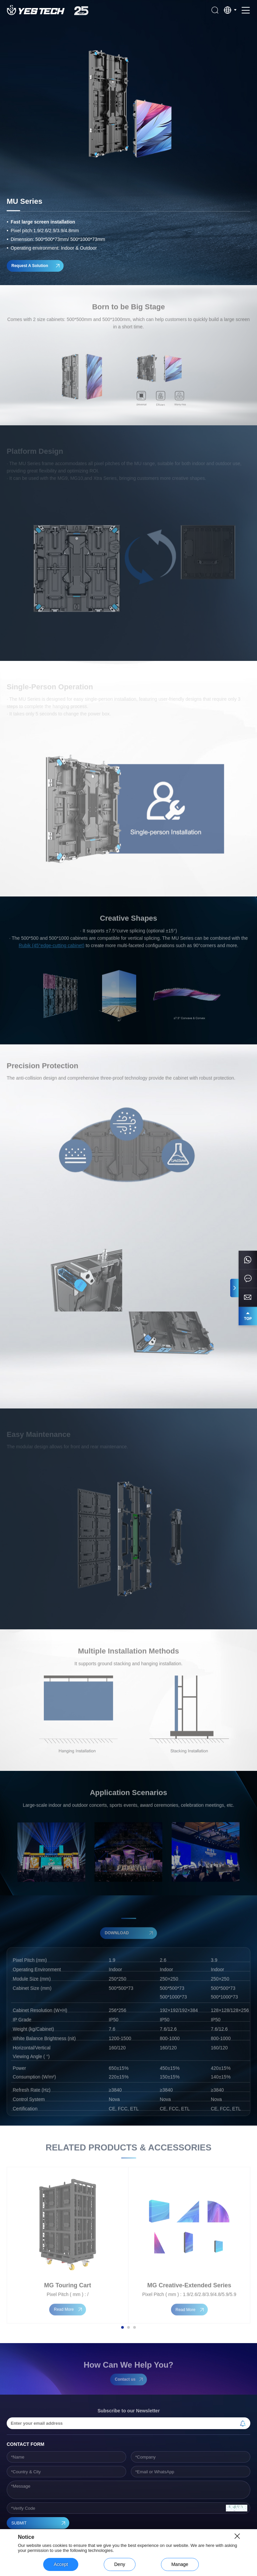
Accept (61, 2564)
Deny (119, 2564)
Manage (179, 2564)
